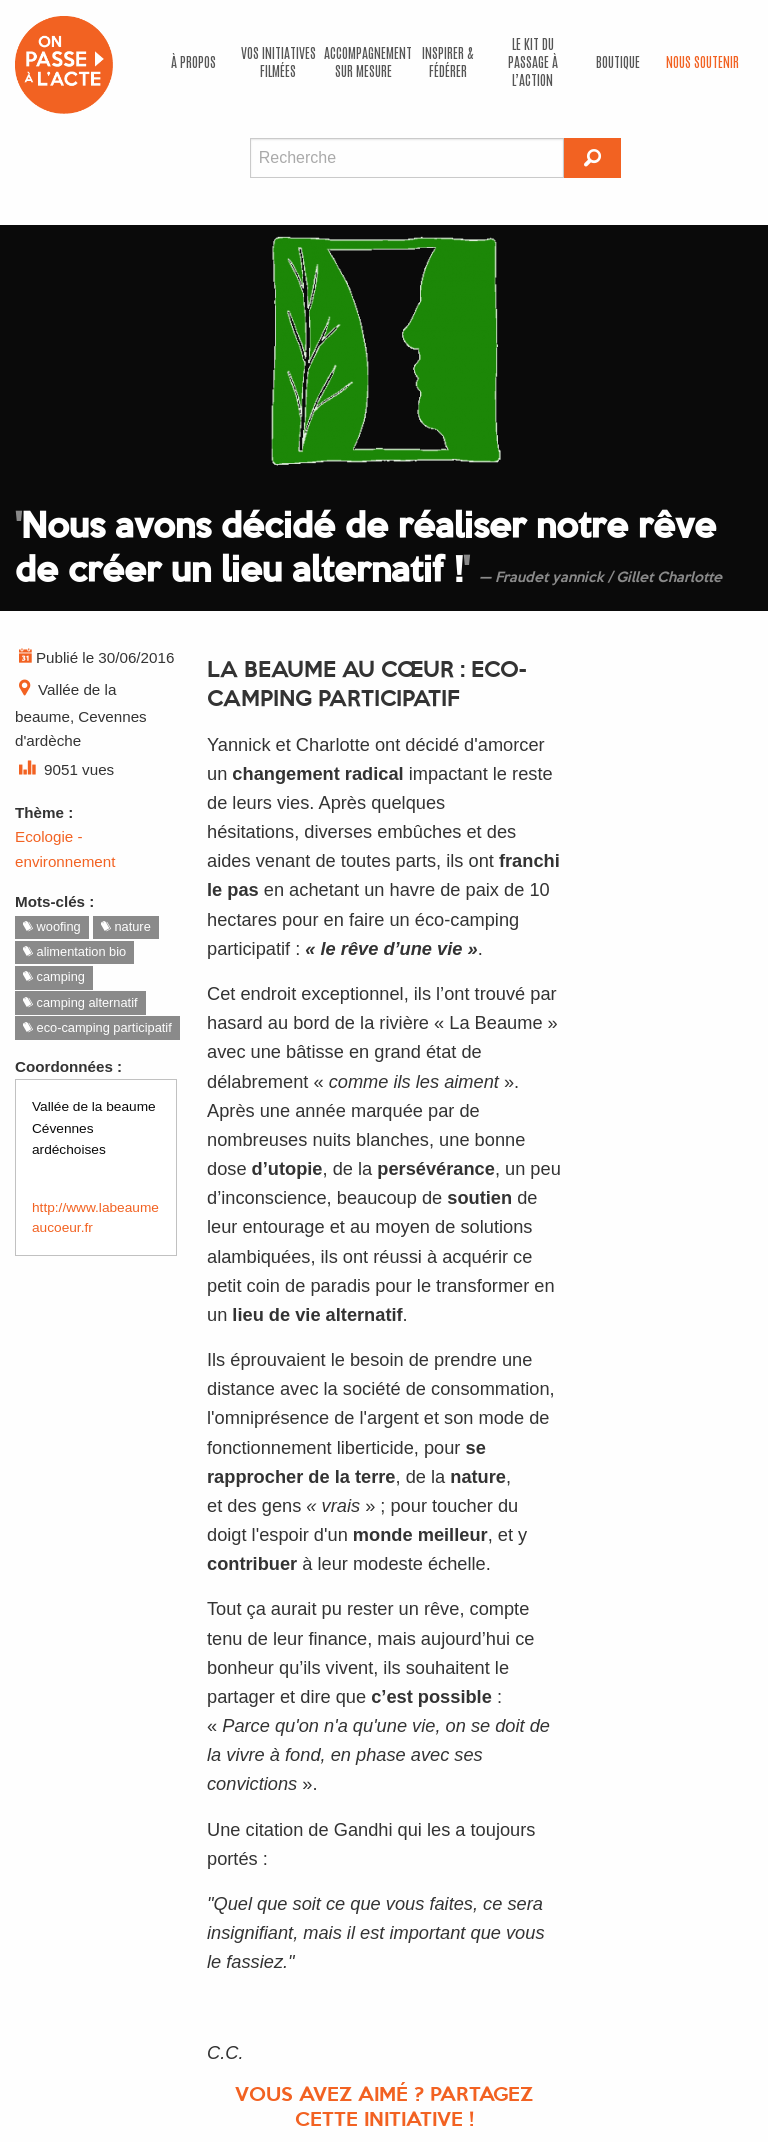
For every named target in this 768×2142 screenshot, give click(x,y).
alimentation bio (74, 951)
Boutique (618, 61)
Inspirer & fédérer (447, 61)
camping (54, 976)
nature (126, 926)
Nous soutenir (702, 61)
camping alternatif (80, 1002)
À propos (193, 61)
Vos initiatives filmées (278, 61)
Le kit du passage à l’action (533, 61)
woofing (52, 926)
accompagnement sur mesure (365, 61)
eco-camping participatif (97, 1027)
